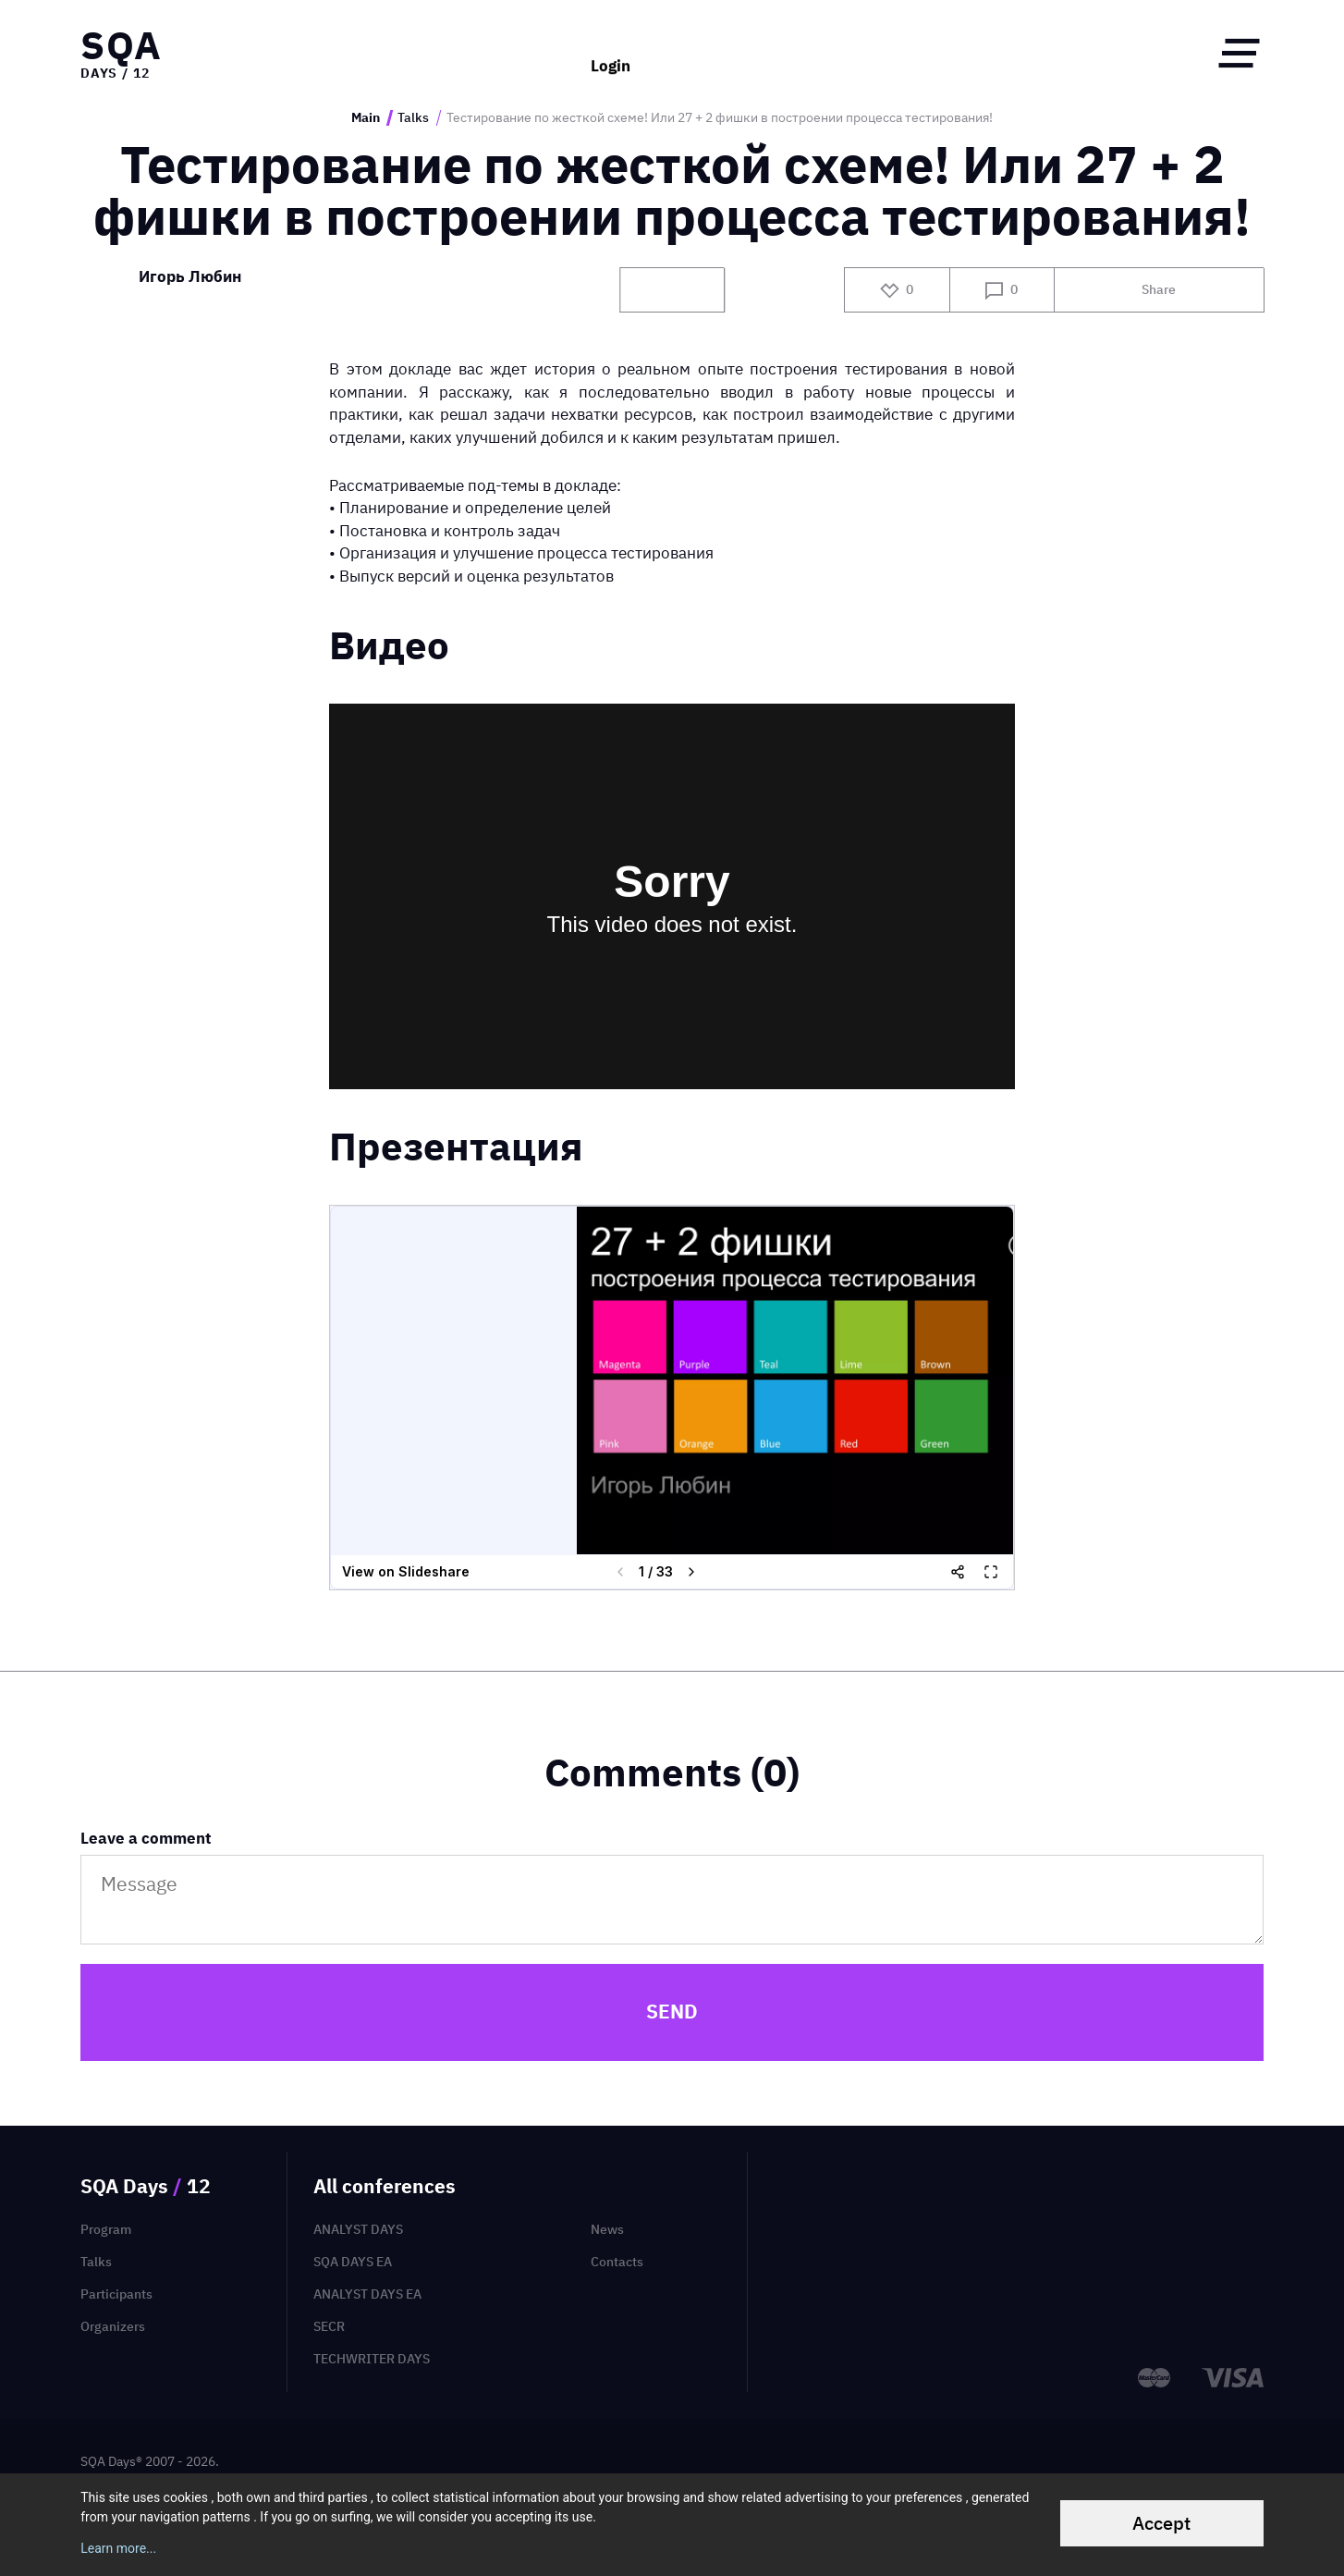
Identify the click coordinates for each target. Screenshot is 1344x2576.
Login (610, 53)
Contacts (617, 2261)
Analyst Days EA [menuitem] (367, 2294)
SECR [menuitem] (329, 2326)
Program (105, 2229)
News (607, 2229)
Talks (413, 118)
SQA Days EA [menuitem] (352, 2261)
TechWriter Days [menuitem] (371, 2358)
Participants (116, 2294)
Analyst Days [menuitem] (358, 2229)
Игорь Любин (190, 277)
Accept (1161, 2522)
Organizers (112, 2326)
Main (365, 118)
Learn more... (118, 2548)
